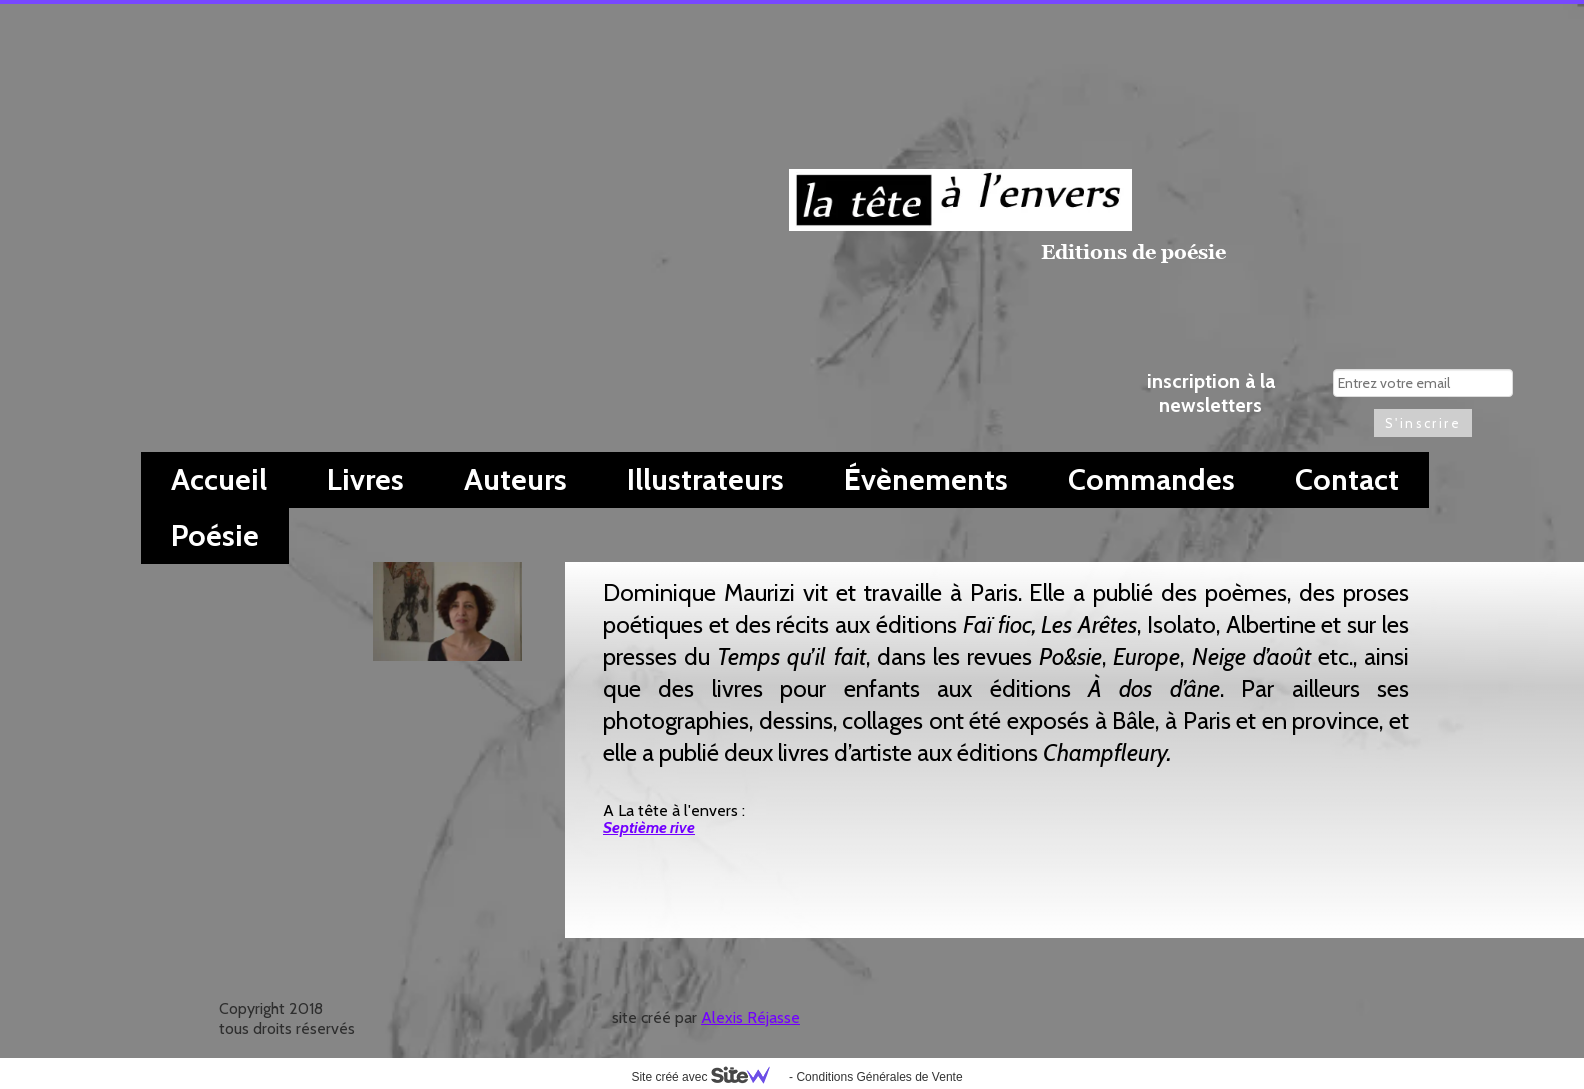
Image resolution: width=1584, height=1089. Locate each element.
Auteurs (515, 479)
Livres (365, 479)
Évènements (926, 479)
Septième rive (649, 827)
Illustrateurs (705, 479)
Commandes (1151, 479)
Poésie (215, 535)
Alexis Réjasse (750, 1017)
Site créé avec (708, 1077)
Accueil (219, 479)
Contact (1347, 479)
